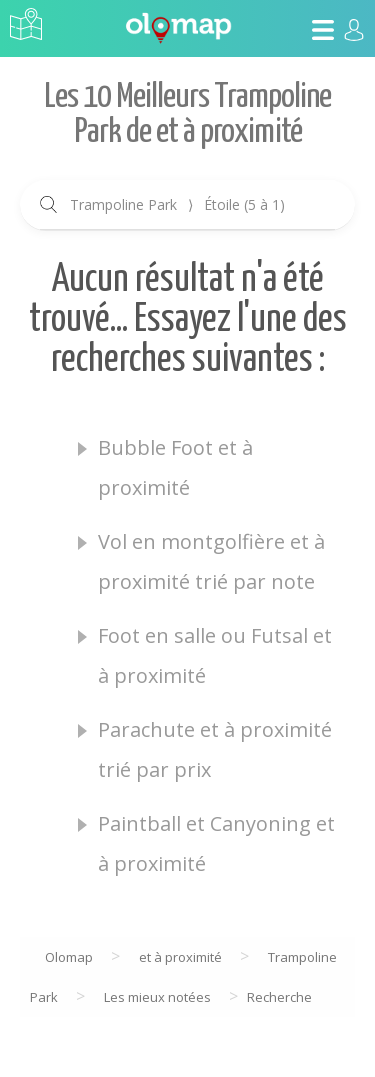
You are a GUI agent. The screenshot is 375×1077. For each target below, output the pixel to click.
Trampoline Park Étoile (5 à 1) (177, 204)
